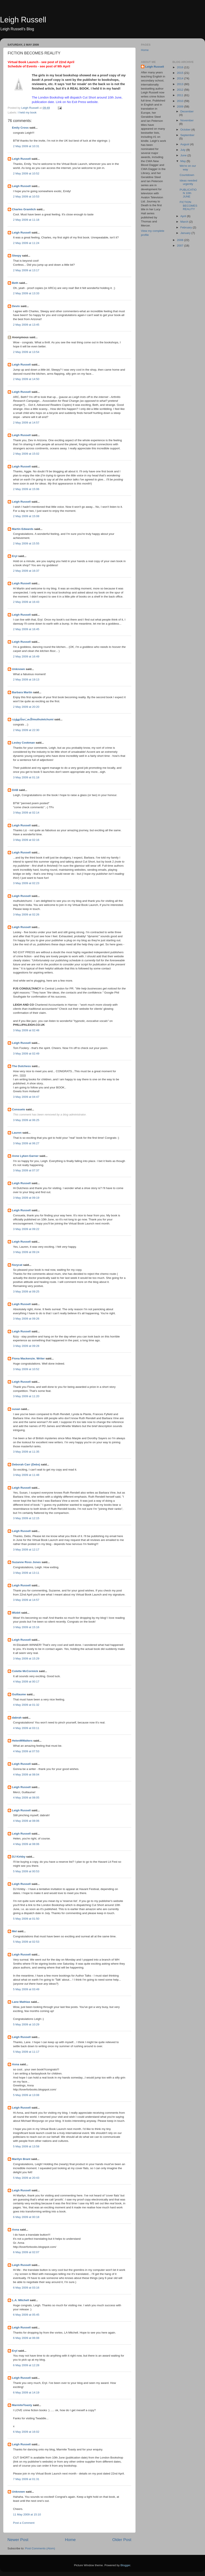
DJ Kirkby (18, 1856)
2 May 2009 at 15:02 (26, 453)
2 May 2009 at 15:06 (26, 489)
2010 (180, 101)
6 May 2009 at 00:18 (26, 2217)
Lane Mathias (21, 2001)
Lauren (17, 1132)
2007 (180, 245)
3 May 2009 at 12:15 (26, 1518)
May (183, 161)
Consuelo (18, 1109)
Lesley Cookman (23, 742)
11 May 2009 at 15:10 (27, 2514)
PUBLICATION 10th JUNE (188, 193)
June (183, 155)
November (187, 120)
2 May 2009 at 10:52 (26, 173)
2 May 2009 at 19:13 (26, 679)
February (186, 227)
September (187, 135)
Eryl (15, 556)
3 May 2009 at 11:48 (26, 1475)
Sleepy (16, 255)
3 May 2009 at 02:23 (26, 883)
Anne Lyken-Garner (25, 1155)
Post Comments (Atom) (40, 2548)
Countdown (187, 175)
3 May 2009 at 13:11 (26, 1572)
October (186, 129)
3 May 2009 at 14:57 (26, 1599)
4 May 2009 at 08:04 (26, 1774)
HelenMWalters (22, 1740)
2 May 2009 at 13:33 (26, 293)
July (183, 149)
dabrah (17, 1717)
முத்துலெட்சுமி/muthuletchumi (33, 719)
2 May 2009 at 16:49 (26, 656)
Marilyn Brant (21, 2159)
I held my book (27, 112)
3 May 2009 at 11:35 (26, 1451)
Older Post (121, 2539)
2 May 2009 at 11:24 (26, 243)
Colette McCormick (25, 1671)
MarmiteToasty (22, 2405)
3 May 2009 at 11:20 (26, 1396)
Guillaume (19, 1694)
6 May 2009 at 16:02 (26, 2431)
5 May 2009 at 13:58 (26, 2146)
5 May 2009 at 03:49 (26, 1989)
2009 (180, 106)
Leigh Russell (23, 19)
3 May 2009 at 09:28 (26, 1345)
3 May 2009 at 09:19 (26, 1197)
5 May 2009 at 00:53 (26, 1871)
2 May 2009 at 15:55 (26, 543)
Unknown (18, 669)
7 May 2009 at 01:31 (26, 2479)
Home (70, 2539)
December (187, 111)
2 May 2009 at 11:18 (26, 219)
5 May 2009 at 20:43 (26, 2177)
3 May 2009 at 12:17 (26, 1549)
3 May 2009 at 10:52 (26, 1369)
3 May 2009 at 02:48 (26, 1030)
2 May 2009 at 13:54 (26, 352)
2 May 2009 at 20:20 (26, 706)
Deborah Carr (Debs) (26, 1464)
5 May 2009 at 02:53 (26, 1941)
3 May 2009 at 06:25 (26, 1120)
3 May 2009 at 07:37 (26, 1170)
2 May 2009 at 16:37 (26, 570)
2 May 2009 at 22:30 (26, 730)
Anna (15, 2064)
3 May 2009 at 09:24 (26, 1252)
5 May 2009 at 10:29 (26, 2024)
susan (16, 1409)
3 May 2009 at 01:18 (26, 777)
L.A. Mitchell (20, 2300)
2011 (180, 95)
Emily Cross (20, 127)
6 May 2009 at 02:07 (26, 2252)
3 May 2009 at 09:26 (26, 1318)
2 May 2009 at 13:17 (26, 270)
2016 (180, 67)
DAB (15, 790)
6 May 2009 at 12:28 (26, 2365)
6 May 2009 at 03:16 (26, 2287)
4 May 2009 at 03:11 (26, 1728)
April (183, 216)
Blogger (125, 2565)
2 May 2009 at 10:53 (26, 196)
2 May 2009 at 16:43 (26, 601)
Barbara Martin (22, 692)
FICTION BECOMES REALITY (188, 205)
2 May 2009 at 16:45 (26, 629)
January (186, 233)
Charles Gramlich (24, 209)
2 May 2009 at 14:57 (26, 422)
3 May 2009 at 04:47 (26, 1096)
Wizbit (16, 1612)
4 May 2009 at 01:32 (26, 1704)
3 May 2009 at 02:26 (26, 914)
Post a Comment (24, 2522)
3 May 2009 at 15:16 (26, 1627)
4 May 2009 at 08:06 (26, 1820)
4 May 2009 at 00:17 (26, 1681)
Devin (16, 306)
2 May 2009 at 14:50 (26, 379)
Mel (14, 1931)
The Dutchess (21, 1066)
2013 (180, 84)
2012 (180, 89)
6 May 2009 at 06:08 (26, 2338)
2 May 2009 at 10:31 (26, 146)
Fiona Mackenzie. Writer (28, 1358)
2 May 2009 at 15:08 (26, 516)
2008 (180, 240)
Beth (15, 282)
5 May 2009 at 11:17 (26, 2051)
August (185, 144)
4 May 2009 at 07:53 (26, 1751)
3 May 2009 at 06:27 (26, 1143)
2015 (180, 72)
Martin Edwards (23, 529)
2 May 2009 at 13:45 (26, 324)
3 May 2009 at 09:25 (26, 1291)
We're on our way (188, 167)
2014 (180, 78)
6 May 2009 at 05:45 (26, 2314)
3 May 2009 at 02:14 (26, 812)
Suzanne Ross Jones (26, 1562)
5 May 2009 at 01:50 (26, 1918)
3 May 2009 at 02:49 (26, 1053)
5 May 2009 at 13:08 (26, 2095)
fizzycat (17, 1264)
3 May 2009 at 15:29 (26, 1658)
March (184, 221)
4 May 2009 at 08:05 (26, 1797)
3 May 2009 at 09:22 (26, 1229)
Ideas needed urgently (188, 182)
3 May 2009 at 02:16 (26, 839)
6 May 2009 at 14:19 (26, 2392)
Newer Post (17, 2539)
